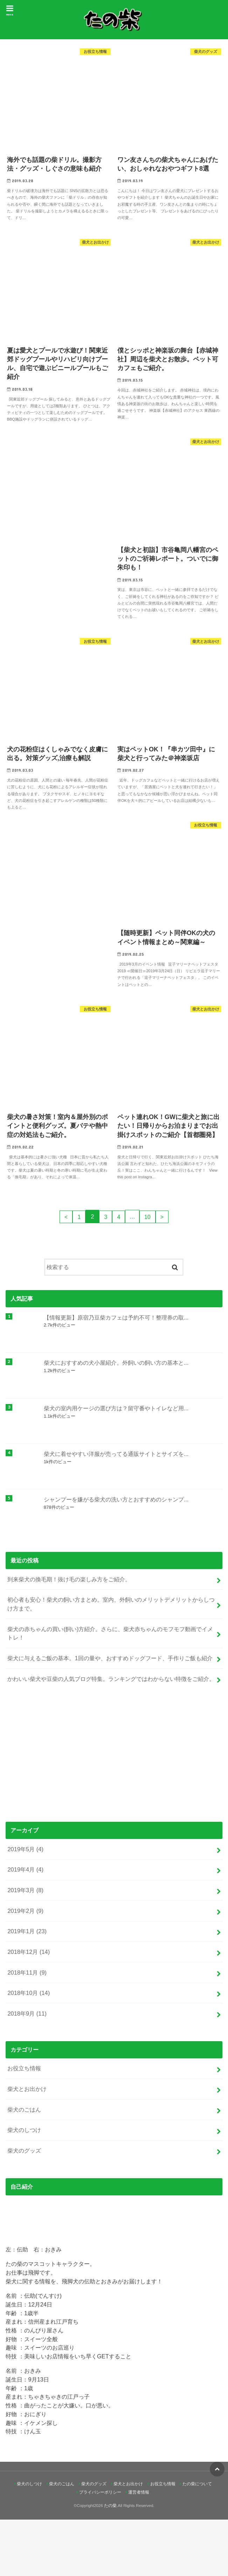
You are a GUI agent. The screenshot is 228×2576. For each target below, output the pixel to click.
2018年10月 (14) (28, 2049)
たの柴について (197, 2540)
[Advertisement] (114, 1812)
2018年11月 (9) (27, 2029)
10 (148, 1273)
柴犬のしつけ (24, 2186)
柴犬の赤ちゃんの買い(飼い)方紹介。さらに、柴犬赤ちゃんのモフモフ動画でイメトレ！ (110, 1689)
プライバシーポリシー (100, 2549)
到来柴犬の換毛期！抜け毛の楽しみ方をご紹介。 (69, 1636)
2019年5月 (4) (25, 1905)
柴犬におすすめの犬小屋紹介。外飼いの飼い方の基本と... (116, 1419)
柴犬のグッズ (24, 2207)
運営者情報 (138, 2549)
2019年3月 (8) (25, 1946)
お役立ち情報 (24, 2125)
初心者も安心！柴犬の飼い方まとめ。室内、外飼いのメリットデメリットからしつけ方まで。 (111, 1660)
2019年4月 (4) (25, 1926)
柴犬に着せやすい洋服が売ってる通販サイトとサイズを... (116, 1510)
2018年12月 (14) (28, 2008)
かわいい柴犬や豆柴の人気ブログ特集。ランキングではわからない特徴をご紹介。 (111, 1735)
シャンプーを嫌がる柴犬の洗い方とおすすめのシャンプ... (116, 1556)
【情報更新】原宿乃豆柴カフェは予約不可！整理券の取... (116, 1374)
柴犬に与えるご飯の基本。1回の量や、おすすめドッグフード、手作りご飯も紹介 (109, 1714)
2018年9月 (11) (27, 2070)
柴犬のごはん (24, 2166)
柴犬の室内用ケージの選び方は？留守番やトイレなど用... (116, 1464)
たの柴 (110, 2562)
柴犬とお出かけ (27, 2145)
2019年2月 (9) (25, 1967)
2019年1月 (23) (27, 1987)
